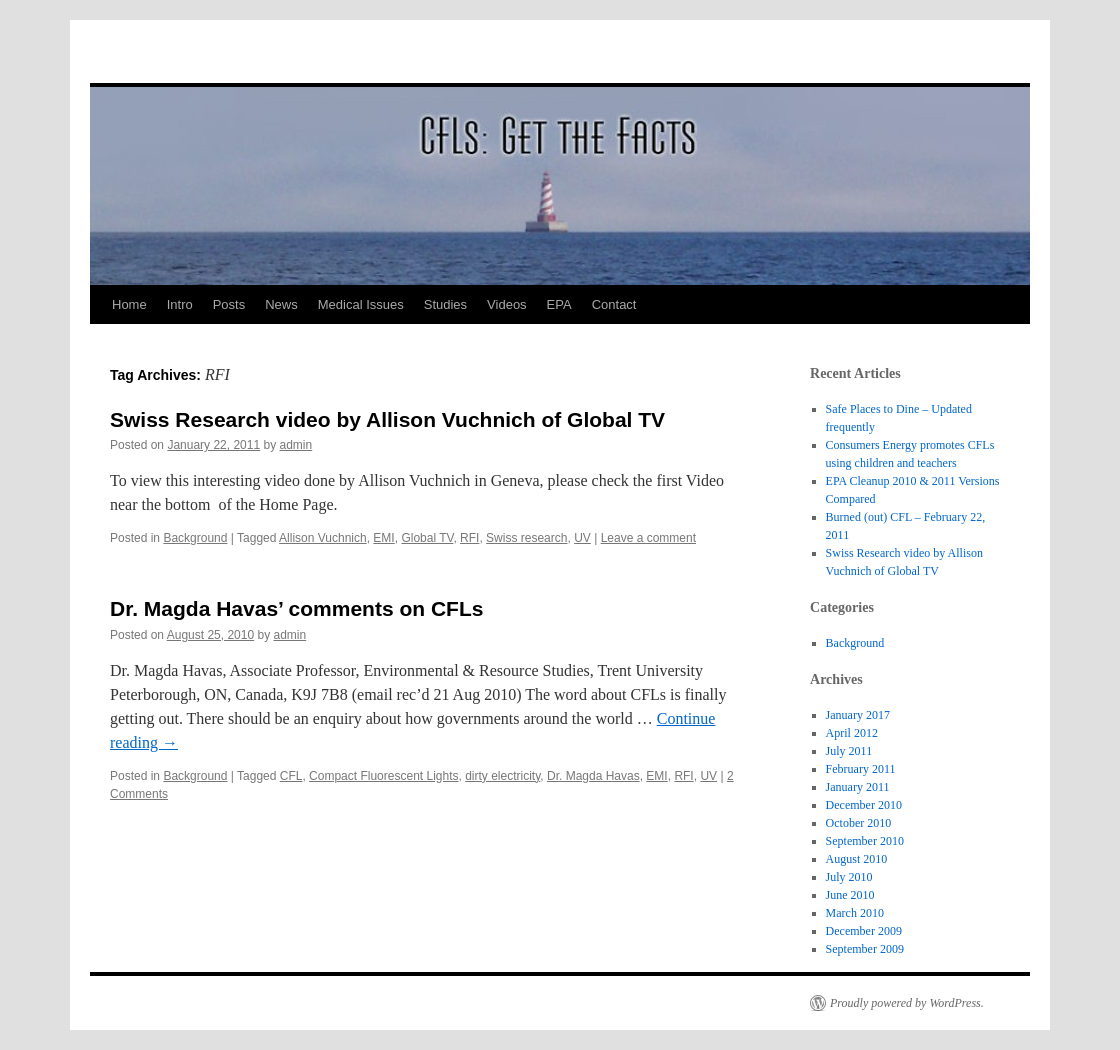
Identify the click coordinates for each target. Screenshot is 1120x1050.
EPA (559, 304)
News (281, 304)
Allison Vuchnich (323, 538)
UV (582, 538)
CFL (291, 776)
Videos (507, 304)
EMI (383, 538)
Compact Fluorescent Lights (383, 776)
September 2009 (865, 949)
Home (129, 304)
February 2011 (861, 769)
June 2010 (850, 895)
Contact (614, 304)
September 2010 (865, 841)
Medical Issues (361, 304)
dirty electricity (502, 776)
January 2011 (858, 787)
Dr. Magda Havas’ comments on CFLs (296, 608)
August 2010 (857, 859)
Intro (180, 304)
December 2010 (864, 805)
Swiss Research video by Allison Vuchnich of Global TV (387, 419)
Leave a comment (648, 538)
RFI (469, 538)
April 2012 (852, 733)
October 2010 (859, 823)
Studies (445, 304)
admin (296, 445)
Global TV (427, 538)
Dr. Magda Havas (593, 776)
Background (195, 538)
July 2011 (849, 751)
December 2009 (864, 931)
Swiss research (526, 538)
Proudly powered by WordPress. (907, 1003)
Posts (229, 304)
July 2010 (849, 877)
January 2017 (858, 715)
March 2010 (855, 913)
